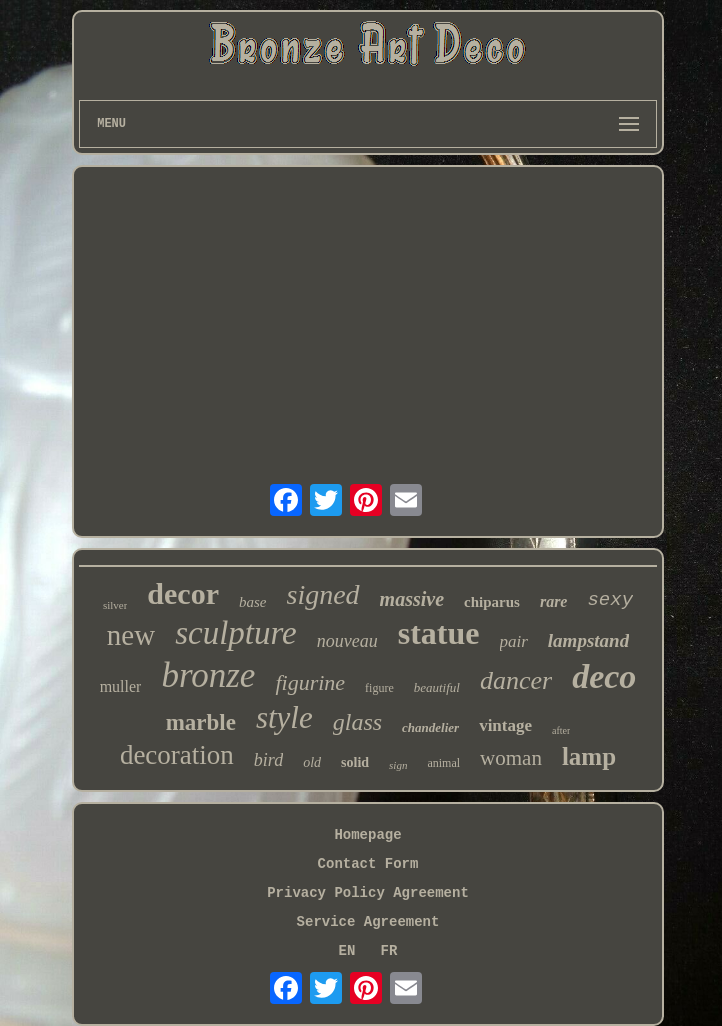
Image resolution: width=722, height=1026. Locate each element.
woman (511, 758)
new (131, 635)
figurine (310, 682)
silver (115, 605)
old (312, 762)
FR (389, 951)
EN (347, 951)
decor (183, 593)
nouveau (347, 641)
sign (398, 765)
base (253, 602)
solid (355, 762)
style (284, 717)
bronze (208, 675)
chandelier (430, 727)
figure (379, 688)
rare (554, 601)
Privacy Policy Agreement (368, 893)
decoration (177, 755)
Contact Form (368, 864)
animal (443, 763)
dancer (516, 680)
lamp (589, 756)
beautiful (437, 687)
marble (201, 722)
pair (514, 641)
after (561, 730)
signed (323, 594)
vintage (505, 725)
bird (268, 760)
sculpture (236, 633)
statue (439, 633)
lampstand (588, 640)
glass (357, 722)
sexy (610, 600)
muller (121, 686)
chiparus (492, 602)
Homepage (367, 835)
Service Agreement (368, 922)
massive (412, 599)
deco (604, 676)
